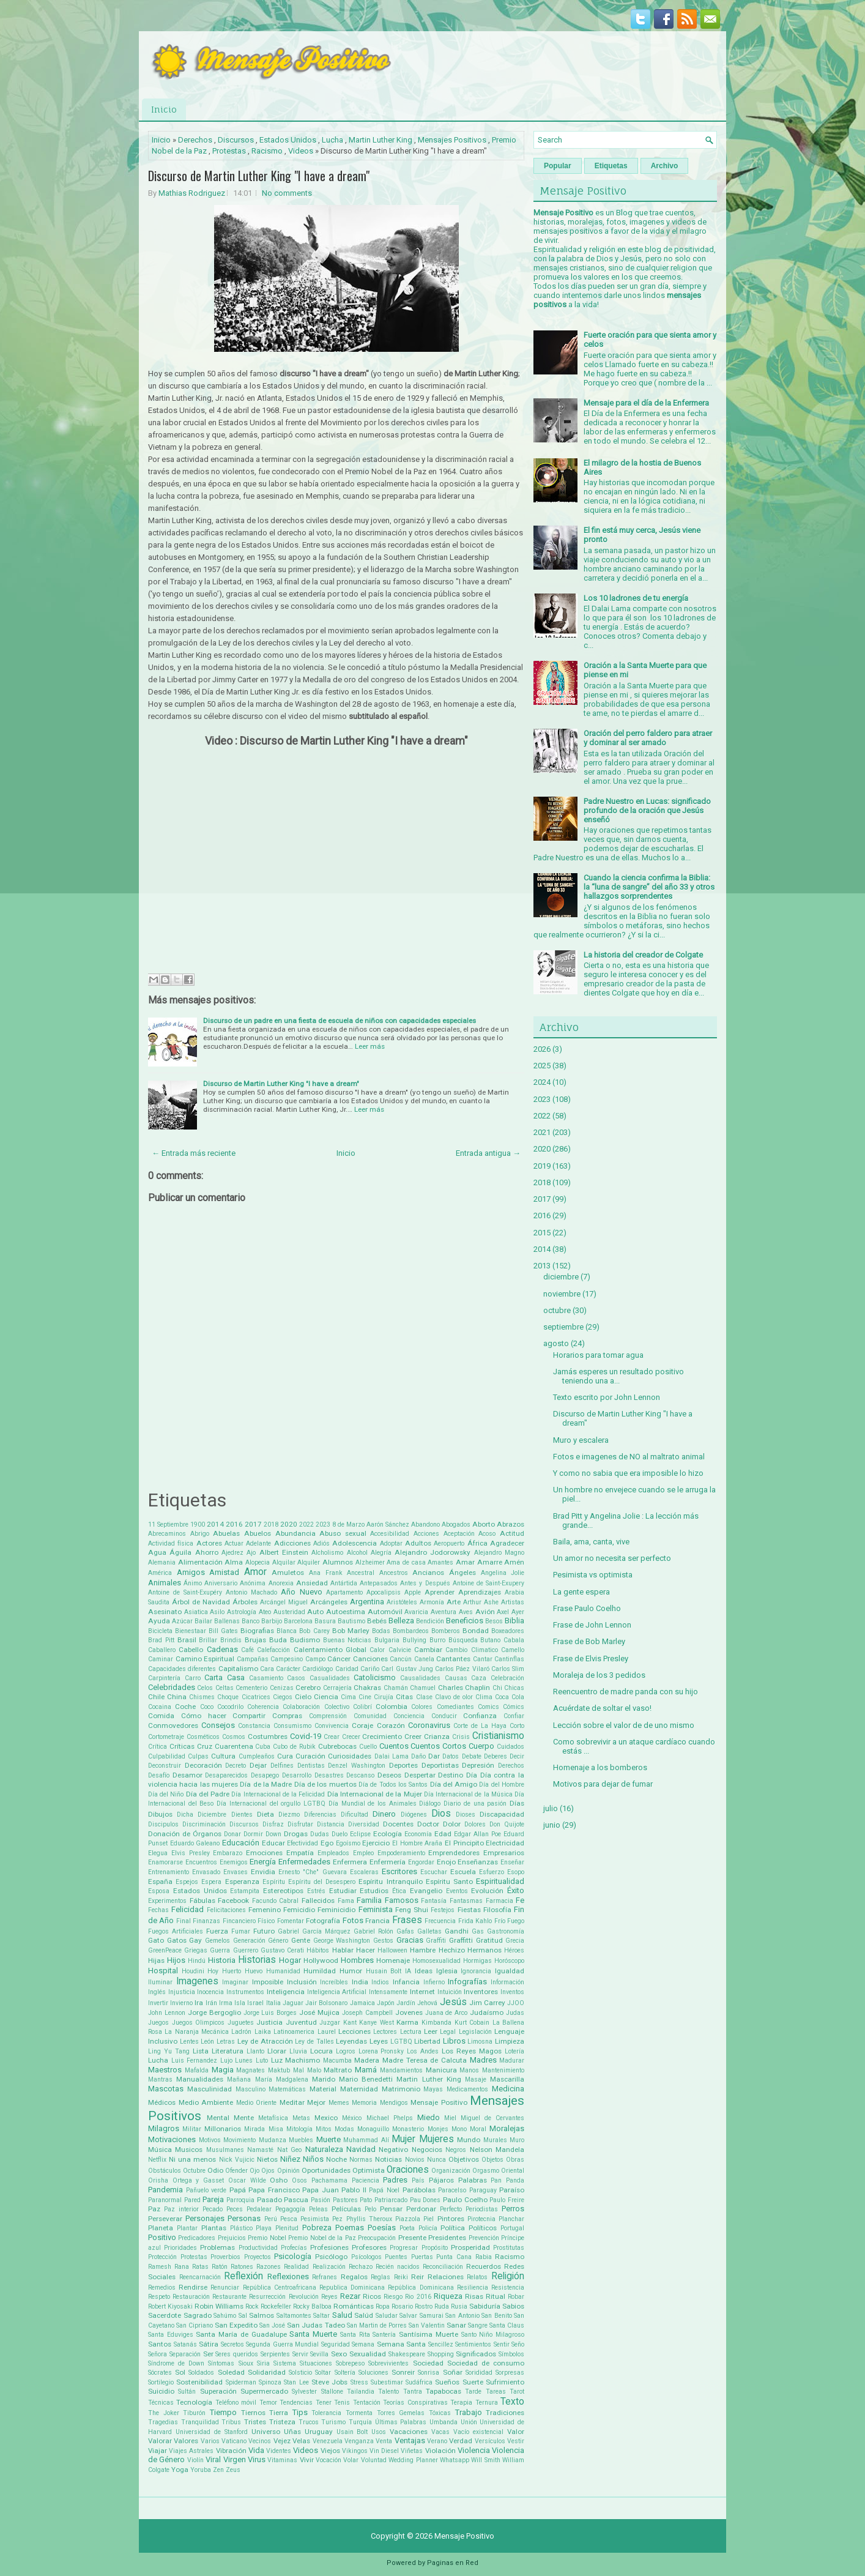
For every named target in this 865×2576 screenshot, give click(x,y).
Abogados (456, 1524)
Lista (201, 2051)
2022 (306, 1524)
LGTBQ (401, 2042)
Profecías (294, 2248)
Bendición (430, 1621)
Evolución (487, 1890)
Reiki (401, 2277)
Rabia (483, 2257)
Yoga (179, 2469)
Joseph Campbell (367, 2013)
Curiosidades (349, 1756)
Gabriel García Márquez (314, 1931)
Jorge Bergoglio (214, 2012)
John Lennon (166, 2013)
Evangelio (426, 1890)
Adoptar (391, 1543)
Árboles (245, 1602)
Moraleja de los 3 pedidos (599, 1675)
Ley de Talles (314, 2042)
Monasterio (408, 2129)
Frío (499, 1921)
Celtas (224, 1688)
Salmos (261, 2315)
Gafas (405, 1931)
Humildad (319, 1971)
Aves (466, 1612)
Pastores (345, 2200)
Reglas (380, 2277)
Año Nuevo (301, 1591)
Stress (359, 2382)
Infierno (434, 1982)
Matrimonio (401, 2089)
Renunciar (224, 2287)
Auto (315, 1611)
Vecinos (259, 2441)
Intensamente (388, 1992)
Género (278, 1941)
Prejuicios (232, 2238)
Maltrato (338, 2070)
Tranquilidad (200, 2422)
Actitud (512, 1533)
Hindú (197, 1961)
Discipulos (163, 1824)
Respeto (159, 2297)
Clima (483, 1697)
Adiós (321, 1543)
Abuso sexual (342, 1533)
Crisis (461, 1737)
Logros (345, 2051)
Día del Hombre (501, 1785)
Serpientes (275, 2354)
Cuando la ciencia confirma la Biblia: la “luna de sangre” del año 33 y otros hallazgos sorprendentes (649, 887)
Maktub (279, 2070)
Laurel (326, 2032)
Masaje (475, 2079)
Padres (395, 2179)
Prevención (484, 2238)
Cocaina (159, 1707)
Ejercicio (376, 1843)
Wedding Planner (412, 2460)
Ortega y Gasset (198, 2180)
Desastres (329, 1775)
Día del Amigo (454, 1784)
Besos (494, 1621)
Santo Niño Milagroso (492, 2335)
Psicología (292, 2256)
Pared (192, 2200)
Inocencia (210, 1992)
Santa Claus (506, 2325)
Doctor (428, 1824)
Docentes (398, 1824)
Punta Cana (454, 2257)
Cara (267, 1669)
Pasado (269, 2199)
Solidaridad (267, 2372)
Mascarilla (507, 2079)
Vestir (515, 2441)
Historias (257, 1959)
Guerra (220, 1950)
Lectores (385, 2032)
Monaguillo (373, 2129)
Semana (363, 2344)
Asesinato (165, 1611)
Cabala (513, 1640)
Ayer (517, 1612)
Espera (211, 1882)
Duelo (339, 1834)
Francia (377, 1920)
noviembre (562, 1293)
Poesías (382, 2227)
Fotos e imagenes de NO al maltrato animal (629, 1456)
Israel (255, 2003)
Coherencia (263, 1707)
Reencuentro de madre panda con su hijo (625, 1691)
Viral (213, 2459)
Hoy (212, 1971)
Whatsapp (454, 2460)
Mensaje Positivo (438, 2102)
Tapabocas (443, 2391)
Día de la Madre (266, 1784)
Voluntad (374, 2460)
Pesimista (314, 2219)
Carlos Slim (507, 1669)
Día (471, 1775)
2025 (542, 1065)
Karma (407, 2022)
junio (551, 1825)
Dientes (242, 1814)
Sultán (187, 2391)
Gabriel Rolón (373, 1931)
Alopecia (257, 1562)
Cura (285, 1756)
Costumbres (268, 1736)
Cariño (369, 1669)
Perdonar (421, 2209)
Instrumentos (245, 1992)
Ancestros (393, 1573)
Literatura (227, 2051)
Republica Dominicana (352, 2287)
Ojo (254, 2171)
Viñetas (412, 2451)
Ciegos (282, 1697)
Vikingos (355, 2451)
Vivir (307, 2459)
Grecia (514, 1941)
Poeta (407, 2228)
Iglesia (447, 1971)
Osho (279, 2180)
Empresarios (503, 1852)
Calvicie (399, 1650)
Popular (557, 166)
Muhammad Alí (366, 2140)
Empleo (363, 1853)
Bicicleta (160, 1631)
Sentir (502, 2344)
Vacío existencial (478, 2432)
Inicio (164, 109)
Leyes (378, 2041)
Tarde (473, 2391)
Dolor (452, 1824)
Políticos (483, 2228)
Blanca (287, 1631)
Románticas (353, 2306)
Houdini (193, 1971)
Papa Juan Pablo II (334, 2190)
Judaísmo (486, 2012)
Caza (478, 1678)
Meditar (292, 2102)
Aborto (483, 1524)
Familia (369, 1900)
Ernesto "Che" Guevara (312, 1872)
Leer (430, 2031)
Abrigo (199, 1534)
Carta (213, 1677)
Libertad (427, 2041)
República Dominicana (420, 2287)
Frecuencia (440, 1921)
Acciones (426, 1534)
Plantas (213, 2228)
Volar (350, 2460)
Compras (287, 1715)
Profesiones (329, 2247)
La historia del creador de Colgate (643, 954)
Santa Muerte (313, 2334)
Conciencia (409, 1716)
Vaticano (234, 2441)
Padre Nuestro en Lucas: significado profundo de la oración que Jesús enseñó (647, 810)
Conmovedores (173, 1725)
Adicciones (292, 1543)
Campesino (286, 1659)
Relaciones (446, 2277)
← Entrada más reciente (194, 1153)
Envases (235, 1872)
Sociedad (428, 2363)
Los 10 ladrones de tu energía (636, 598)
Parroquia (240, 2200)
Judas (515, 2013)
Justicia (269, 2022)
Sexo (339, 2354)
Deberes (495, 1756)
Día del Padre (207, 1794)
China (177, 1696)
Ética (399, 1891)
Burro (437, 1640)
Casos (296, 1678)
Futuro (264, 1931)
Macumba (337, 2060)
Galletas (429, 1931)
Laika (262, 2032)
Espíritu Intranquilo (390, 1881)
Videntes (278, 2451)
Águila (180, 1552)
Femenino (264, 1909)
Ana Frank (326, 1573)
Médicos (162, 2102)
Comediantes (455, 1707)
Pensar (391, 2209)
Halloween (392, 1950)
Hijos (176, 1960)
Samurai (432, 2316)
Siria (263, 2363)
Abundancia (295, 1533)
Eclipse (360, 1834)
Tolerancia (326, 2413)
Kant (350, 2023)
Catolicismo (375, 1677)
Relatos (477, 2277)
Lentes (189, 2042)
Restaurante (229, 2297)
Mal (298, 2070)
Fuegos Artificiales (175, 1931)
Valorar (160, 2440)
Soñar (452, 2372)
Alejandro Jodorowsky (432, 1552)
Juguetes (241, 2023)
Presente (412, 2237)
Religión (507, 2276)
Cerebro (308, 1687)
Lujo (226, 2060)
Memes (339, 2103)
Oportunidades (326, 2170)
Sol (180, 2372)
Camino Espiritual (205, 1659)
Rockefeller (276, 2306)
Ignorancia (476, 1971)
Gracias (409, 1940)
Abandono (425, 1524)
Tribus (231, 2422)
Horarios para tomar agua (598, 1355)
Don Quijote (506, 1824)
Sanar (456, 2325)
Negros (455, 2150)
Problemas (217, 2247)
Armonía (432, 1602)
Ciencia (326, 1696)
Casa (236, 1677)
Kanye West (376, 2023)
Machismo (302, 2060)
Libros (454, 2041)
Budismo (305, 1640)
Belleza (401, 1620)
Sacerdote (164, 2315)
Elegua (158, 1853)
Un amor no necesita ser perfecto (612, 1558)
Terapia (461, 2403)
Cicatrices (256, 1697)
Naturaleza (324, 2149)
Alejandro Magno (499, 1553)
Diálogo (429, 1803)
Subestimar (387, 2382)
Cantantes (453, 1659)
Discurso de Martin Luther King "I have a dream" (258, 175)
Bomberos (445, 1631)
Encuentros (201, 1862)
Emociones (264, 1852)
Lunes (244, 2060)
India (360, 1982)
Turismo (333, 2422)
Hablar (343, 1950)
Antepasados (379, 1583)
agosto (556, 1343)
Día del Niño (166, 1794)
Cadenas (222, 1649)
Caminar (160, 1659)
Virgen (234, 2459)
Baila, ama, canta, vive (591, 1541)
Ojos (268, 2171)
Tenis (342, 2403)
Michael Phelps (389, 2118)
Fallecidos (318, 1900)
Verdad (460, 2440)
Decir (517, 1756)
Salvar (408, 2316)
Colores (421, 1707)
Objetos (492, 2160)
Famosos (401, 1900)
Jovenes (409, 2012)
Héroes (514, 1950)
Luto (262, 2060)
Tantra (412, 2391)
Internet (422, 1991)
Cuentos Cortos (438, 1746)
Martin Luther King (380, 139)
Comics (488, 1707)
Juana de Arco (446, 2013)
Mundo (468, 2139)
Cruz (204, 1746)
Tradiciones (505, 2412)
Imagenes (197, 1981)
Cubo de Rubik (294, 1747)
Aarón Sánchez (387, 1524)
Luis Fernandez (194, 2060)
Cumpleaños (257, 1756)
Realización (329, 2267)
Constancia (254, 1726)
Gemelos (217, 1941)
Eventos (457, 1891)
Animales (164, 1582)
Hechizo (452, 1950)
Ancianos (428, 1572)
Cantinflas (509, 1659)
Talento (388, 2391)
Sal (243, 2316)
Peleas (318, 2209)
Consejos (218, 1725)
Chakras (367, 1687)
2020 (288, 1524)
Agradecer (507, 1543)
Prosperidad (470, 2247)
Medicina (508, 2088)
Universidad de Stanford (212, 2432)
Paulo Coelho (465, 2199)
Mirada (254, 2129)
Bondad (475, 1630)
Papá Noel (384, 2190)
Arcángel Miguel (284, 1602)
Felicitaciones (226, 1910)
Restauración (191, 2297)
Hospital (163, 1970)
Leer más (370, 1046)
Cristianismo (498, 1735)
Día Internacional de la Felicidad (278, 1794)
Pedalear (259, 2209)
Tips (300, 2412)
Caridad (346, 1669)
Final (183, 1921)
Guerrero (245, 1950)
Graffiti (436, 1941)
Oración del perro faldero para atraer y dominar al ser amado (648, 738)
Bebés (377, 1621)
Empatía (300, 1852)
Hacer (365, 1950)
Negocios (427, 2149)
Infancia (406, 1982)
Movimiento (239, 2140)
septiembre (563, 1326)
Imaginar (235, 1982)
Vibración (231, 2450)
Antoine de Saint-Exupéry (185, 1592)
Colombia (391, 1706)
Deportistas (440, 1765)
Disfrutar (300, 1824)
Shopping (441, 2354)
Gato (156, 1940)
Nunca (436, 2160)
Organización (450, 2171)
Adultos (418, 1543)
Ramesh (159, 2267)
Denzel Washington (356, 1766)
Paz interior (181, 2209)
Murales (495, 2140)
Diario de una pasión (475, 1803)
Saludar (387, 2316)
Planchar (511, 2219)
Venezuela (328, 2441)
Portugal (512, 2228)
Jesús (453, 2002)
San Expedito (236, 2325)
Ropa (383, 2306)
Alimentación (200, 1562)
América (160, 1573)
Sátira (208, 2344)
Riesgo (393, 2297)
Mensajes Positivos (452, 139)
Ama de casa (406, 1562)
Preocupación (377, 2238)
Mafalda (197, 2070)
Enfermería (387, 1862)
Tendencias (296, 2403)
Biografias (257, 1630)
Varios (210, 2441)
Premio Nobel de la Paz (322, 2238)
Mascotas (166, 2088)
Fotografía (323, 1920)
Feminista (375, 1909)
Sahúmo (224, 2316)
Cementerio (251, 1688)
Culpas (198, 1756)
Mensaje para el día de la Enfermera (646, 403)
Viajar (157, 2450)
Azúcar (182, 1621)
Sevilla (319, 2354)
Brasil (186, 1640)
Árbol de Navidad (201, 1602)
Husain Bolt (384, 1971)
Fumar (240, 1931)
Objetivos (463, 2159)
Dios (441, 1813)
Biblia (514, 1620)
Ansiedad (312, 1583)
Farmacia (499, 1901)
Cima (348, 1697)
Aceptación (459, 1534)
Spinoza (270, 2382)
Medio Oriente (256, 2103)
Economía (418, 1834)
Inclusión (302, 1982)
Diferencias (320, 1814)
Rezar (350, 2296)
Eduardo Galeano (195, 1843)
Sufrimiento (505, 2382)
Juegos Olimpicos (198, 2023)
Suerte (472, 2382)
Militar (191, 2129)
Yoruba (200, 2470)
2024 (542, 1082)
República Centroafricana (279, 2287)
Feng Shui (411, 1909)
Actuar (234, 1543)
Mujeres (436, 2139)
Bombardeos (411, 1631)
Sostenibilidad (199, 2382)
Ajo (251, 1553)
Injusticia (181, 1992)
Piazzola (407, 2219)
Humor (351, 1971)
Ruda (441, 2306)
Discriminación (204, 1824)
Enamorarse (165, 1862)
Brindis (231, 1640)
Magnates (250, 2070)
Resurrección (267, 2297)
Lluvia (298, 2051)
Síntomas (221, 2363)
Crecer (351, 1737)
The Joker (163, 2413)
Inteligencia (286, 1991)
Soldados (201, 2373)
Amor (255, 1571)
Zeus (233, 2470)
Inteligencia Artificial (337, 1992)
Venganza (359, 2441)
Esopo (515, 1872)
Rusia (459, 2306)
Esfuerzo (491, 1872)
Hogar (290, 1960)
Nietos (267, 2159)
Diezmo (289, 1814)
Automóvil (385, 1611)
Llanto (255, 2051)
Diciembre (212, 1814)
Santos (159, 2344)
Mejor (316, 2102)
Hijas (156, 1960)
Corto (517, 1726)
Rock (252, 2306)
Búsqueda (463, 1640)
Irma (225, 2003)
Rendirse (193, 2287)
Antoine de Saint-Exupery (488, 1583)
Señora (157, 2354)
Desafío (158, 1775)
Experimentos (167, 1901)
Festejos (443, 1910)
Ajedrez (232, 1553)
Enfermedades (304, 1861)
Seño (517, 2344)
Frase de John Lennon (592, 1624)
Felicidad (187, 1909)
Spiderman (241, 2382)
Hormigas (477, 1961)
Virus (256, 2459)
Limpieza (509, 2041)
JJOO (515, 2003)
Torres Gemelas (401, 2413)
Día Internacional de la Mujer (374, 1794)
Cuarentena (234, 1746)
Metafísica (273, 2118)
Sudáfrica (419, 2382)
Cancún (401, 1659)
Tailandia (360, 2391)
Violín (195, 2460)
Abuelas (226, 1533)
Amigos (191, 1572)
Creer (412, 1736)
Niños (313, 2159)
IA (408, 1971)
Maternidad (359, 2089)
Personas (244, 2218)
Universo (265, 2431)
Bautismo (351, 1621)
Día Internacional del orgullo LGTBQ (271, 1803)
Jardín (405, 2003)
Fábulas (202, 1900)
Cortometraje (166, 1737)
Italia (273, 2003)
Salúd (363, 2315)
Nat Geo (289, 2150)
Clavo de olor (454, 1697)
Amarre (489, 1562)
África (477, 1543)
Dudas (319, 1834)
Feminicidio (336, 1909)
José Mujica (319, 2012)
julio (550, 1808)
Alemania (162, 1562)
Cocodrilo (230, 1707)
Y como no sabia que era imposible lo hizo (628, 1473)
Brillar (208, 1640)
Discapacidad (502, 1814)
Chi (497, 1688)
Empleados (333, 1853)
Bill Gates (223, 1631)
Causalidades (420, 1678)
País (418, 2180)
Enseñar (512, 1862)
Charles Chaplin (464, 1687)
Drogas (296, 1834)
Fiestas (469, 1909)
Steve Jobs (329, 2382)
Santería (384, 2335)
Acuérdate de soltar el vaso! (602, 1708)
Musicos (188, 2149)
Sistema (284, 2363)
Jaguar (293, 2003)
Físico (266, 1921)
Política (452, 2228)
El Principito (464, 1843)
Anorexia (281, 1583)
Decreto (235, 1766)
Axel (503, 1612)
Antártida (343, 1583)
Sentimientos (473, 2344)
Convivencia (331, 1726)
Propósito (434, 2248)
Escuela (463, 1871)
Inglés (157, 1992)
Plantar (187, 2228)
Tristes (255, 2422)
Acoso (487, 1534)
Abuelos (257, 1533)
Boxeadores (507, 1631)
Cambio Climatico (471, 1650)
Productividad (258, 2248)
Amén (514, 1562)
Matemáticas (287, 2089)
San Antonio (462, 2316)
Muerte (328, 2139)
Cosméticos (203, 1737)
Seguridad (335, 2344)
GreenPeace (165, 1950)
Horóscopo (509, 1961)
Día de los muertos (325, 1784)
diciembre (561, 1276)
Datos (450, 1756)
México (352, 2118)
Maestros (165, 2069)
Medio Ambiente (206, 2102)
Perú (270, 2219)
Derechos (195, 139)
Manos (469, 2070)
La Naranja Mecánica (197, 2032)
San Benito (496, 2316)
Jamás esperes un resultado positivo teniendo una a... (618, 1376)
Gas (478, 1931)
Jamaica (362, 2003)
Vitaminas (282, 2460)
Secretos (232, 2344)
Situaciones (316, 2363)
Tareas (496, 2391)
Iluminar (160, 1982)
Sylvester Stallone (317, 2391)
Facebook (233, 1900)
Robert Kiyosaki (170, 2306)
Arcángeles (328, 1602)
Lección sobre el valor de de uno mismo (623, 1725)
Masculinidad (209, 2089)
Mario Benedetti (366, 2079)
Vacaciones (409, 2431)
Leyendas (351, 2041)
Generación (249, 1941)
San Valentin (427, 2325)
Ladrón (241, 2032)
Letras (226, 2042)
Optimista (368, 2170)
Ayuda (159, 1621)
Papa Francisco (274, 2190)
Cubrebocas (337, 1746)
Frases (407, 1920)
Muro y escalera (581, 1440)
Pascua (296, 2199)
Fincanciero (239, 1921)
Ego (327, 1843)
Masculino (250, 2089)
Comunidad (370, 1716)
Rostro (423, 2306)
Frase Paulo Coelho (587, 1608)
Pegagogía (290, 2209)
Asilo (217, 1612)
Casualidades (330, 1678)
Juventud (301, 2022)
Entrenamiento (168, 1872)
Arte (454, 1602)
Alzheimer (370, 1562)
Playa (264, 2228)
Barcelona (298, 1621)
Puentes (396, 2257)
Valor (515, 2431)
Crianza (437, 1736)
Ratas (200, 2267)
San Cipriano (194, 2325)
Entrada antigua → (488, 1153)
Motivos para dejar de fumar (603, 1784)
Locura (321, 2051)
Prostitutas (508, 2248)
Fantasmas (466, 1901)
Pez (337, 2219)
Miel (450, 2118)
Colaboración (301, 1707)
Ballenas (227, 1621)
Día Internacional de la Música (468, 1794)
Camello (512, 1650)
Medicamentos (467, 2089)
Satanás (185, 2344)
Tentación (367, 2403)
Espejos (187, 1882)
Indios (380, 1982)
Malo (314, 2070)
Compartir (248, 1715)
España (160, 1881)
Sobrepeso (350, 2363)
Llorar (276, 2051)
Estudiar (343, 1890)
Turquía (360, 2422)
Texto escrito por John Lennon (606, 1397)
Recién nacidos (398, 2267)
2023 (323, 1524)
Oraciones (408, 2169)
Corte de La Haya (480, 1726)
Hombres (357, 1960)
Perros (513, 2208)
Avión (485, 1611)
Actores (209, 1543)
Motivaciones (172, 2139)
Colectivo (336, 1707)
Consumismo (292, 1726)
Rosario (402, 2306)
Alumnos (337, 1562)
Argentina (367, 1601)
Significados (476, 2354)
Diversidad (363, 1824)
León (207, 2042)
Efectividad (302, 1843)
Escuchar (433, 1872)
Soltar (323, 2373)
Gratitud (489, 1940)
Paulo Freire (506, 2200)
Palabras (472, 2180)
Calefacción (273, 1650)
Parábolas (419, 2190)
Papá (237, 2190)
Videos (300, 150)
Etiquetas (611, 166)
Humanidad (283, 1971)
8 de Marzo (348, 1524)
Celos (205, 1688)
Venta (384, 2441)
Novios (415, 2160)
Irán (211, 2003)
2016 (234, 1524)
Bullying (414, 1640)
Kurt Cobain (472, 2023)
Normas (361, 2160)
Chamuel (423, 1688)
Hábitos (317, 1950)
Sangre (478, 2325)
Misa (276, 2129)
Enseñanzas (478, 1862)
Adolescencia (354, 1543)
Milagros (163, 2128)
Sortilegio (161, 2382)
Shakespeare (406, 2354)
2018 (271, 1524)
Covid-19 (305, 1736)
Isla (239, 2003)
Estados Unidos (287, 139)
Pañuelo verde (206, 2190)
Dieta (265, 1814)
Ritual (495, 2296)
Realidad (296, 2267)
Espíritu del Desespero (321, 1882)
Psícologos (366, 2257)
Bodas (381, 1631)
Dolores (475, 1824)
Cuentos (394, 1746)
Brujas (255, 1640)
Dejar (258, 1765)
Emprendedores (454, 1852)
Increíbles (334, 1982)
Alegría (381, 1553)
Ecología (387, 1834)
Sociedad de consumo (485, 2363)
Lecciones (354, 2031)
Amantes (440, 1562)
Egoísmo (348, 1843)
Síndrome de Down (176, 2363)
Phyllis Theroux (369, 2219)
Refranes (324, 2277)
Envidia (263, 1871)
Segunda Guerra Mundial (282, 2344)
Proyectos (257, 2257)
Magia (223, 2069)
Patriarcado (390, 2200)
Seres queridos (236, 2354)
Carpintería (164, 1678)
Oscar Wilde (247, 2180)
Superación (218, 2391)
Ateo (265, 1612)
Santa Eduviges (170, 2335)
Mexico (326, 2117)
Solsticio (300, 2373)
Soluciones (373, 2373)
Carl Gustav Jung (407, 1669)
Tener (324, 2403)
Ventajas (410, 2440)
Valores (186, 2440)
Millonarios (222, 2128)
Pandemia (165, 2189)
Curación (310, 1756)
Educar (273, 1843)
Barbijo (271, 1621)
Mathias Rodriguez (191, 193)
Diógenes (414, 1814)
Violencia (474, 2450)
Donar (232, 1834)
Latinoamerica (293, 2032)
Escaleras (364, 1872)
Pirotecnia (481, 2219)
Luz (277, 2060)
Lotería (514, 2051)
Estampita (244, 1891)
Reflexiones (288, 2276)
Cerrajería (337, 1688)
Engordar (421, 1862)
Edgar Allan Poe (477, 1834)
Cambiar (428, 1649)
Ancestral (360, 1573)
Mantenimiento (503, 2070)
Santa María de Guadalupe (241, 2334)
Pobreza (317, 2227)
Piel (428, 2219)
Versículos (490, 2441)
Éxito (515, 1890)
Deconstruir (164, 1766)
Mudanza (272, 2140)
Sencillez (440, 2344)
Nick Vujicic (236, 2160)
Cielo (303, 1696)
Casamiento (266, 1678)
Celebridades (171, 1687)
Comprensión (328, 1716)
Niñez (290, 2159)
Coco (206, 1707)
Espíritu (273, 1882)
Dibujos (160, 1814)
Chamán (396, 1688)
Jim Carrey (487, 2002)
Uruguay (319, 2431)
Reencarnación (200, 2277)
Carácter (288, 1669)
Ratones (242, 2267)
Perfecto (451, 2209)
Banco (250, 1621)
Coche (185, 1706)
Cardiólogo (317, 1669)
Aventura (443, 1612)
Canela (424, 1659)
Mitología (299, 2129)
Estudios (374, 1890)
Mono (459, 2129)
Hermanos (484, 1950)
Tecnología (194, 2402)
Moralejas (506, 2128)
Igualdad (509, 1971)
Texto (512, 2401)
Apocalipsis (383, 1592)
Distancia (330, 1824)
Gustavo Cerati (282, 1950)
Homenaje (393, 1960)
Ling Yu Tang (169, 2051)
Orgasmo (485, 2171)
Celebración (507, 1678)
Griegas (195, 1950)
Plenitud (287, 2228)
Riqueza (448, 2296)
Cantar (482, 1659)
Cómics (513, 1707)
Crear (332, 1737)
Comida (161, 1715)
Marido (323, 2079)
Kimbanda (436, 2023)
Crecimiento (382, 1736)
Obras (515, 2160)
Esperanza (242, 1881)
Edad (442, 1834)
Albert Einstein (283, 1552)
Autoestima (345, 1611)
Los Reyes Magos (472, 2051)
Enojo (446, 1862)
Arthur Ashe (481, 1602)
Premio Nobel (267, 2238)
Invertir (158, 2003)
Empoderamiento (401, 1853)
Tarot (517, 2391)
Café (247, 1650)
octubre (557, 1310)
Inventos (512, 1992)
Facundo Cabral (275, 1901)
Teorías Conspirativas (415, 2403)
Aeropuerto (449, 1543)
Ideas (423, 1971)
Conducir (444, 1716)
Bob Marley (350, 1630)
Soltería (345, 2373)
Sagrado (198, 2315)
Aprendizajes (479, 1592)
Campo (315, 1659)
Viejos (330, 2450)
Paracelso (452, 2190)
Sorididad (479, 2373)
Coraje (362, 1725)
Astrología (241, 1612)
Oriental (512, 2171)
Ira (199, 2002)
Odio (215, 2170)
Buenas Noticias (347, 1640)
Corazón (391, 1725)
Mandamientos (401, 2070)
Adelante (258, 1543)
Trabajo (468, 2412)
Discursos (236, 139)
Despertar (420, 1775)
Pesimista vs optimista (593, 1574)
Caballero (162, 1650)
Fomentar (290, 1921)
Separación (185, 2354)
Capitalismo (238, 1668)
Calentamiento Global (330, 1649)
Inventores (481, 1991)
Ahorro (206, 1552)
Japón (386, 2003)
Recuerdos (483, 2266)
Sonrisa (428, 2373)
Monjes (438, 2129)
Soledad (231, 2372)
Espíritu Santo (449, 1881)
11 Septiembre (168, 1524)
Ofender (236, 2171)
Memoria (364, 2103)
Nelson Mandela (497, 2149)
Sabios (513, 2306)
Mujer (403, 2139)
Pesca (288, 2219)
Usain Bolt (352, 2432)
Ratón (220, 2267)
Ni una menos (192, 2159)
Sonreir (403, 2372)
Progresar (404, 2248)
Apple (412, 1592)
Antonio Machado (251, 1592)
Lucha (332, 139)
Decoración (203, 1765)
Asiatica (196, 1612)
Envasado (206, 1872)
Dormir (253, 1834)
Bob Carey (314, 1631)
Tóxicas (440, 2413)
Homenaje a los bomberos (600, 1767)
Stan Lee (296, 2382)
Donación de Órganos (184, 1834)
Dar (434, 1756)
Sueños (447, 2382)
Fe (520, 1900)
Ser (208, 2354)
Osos (299, 2180)
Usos (378, 2432)
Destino (450, 1775)
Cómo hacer (203, 1715)
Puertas (422, 2257)
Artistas (512, 1602)
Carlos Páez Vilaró (462, 1669)
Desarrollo (296, 1775)
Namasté (260, 2150)
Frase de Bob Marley (589, 1641)
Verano (437, 2441)
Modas (344, 2129)
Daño (418, 1756)
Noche (336, 2159)
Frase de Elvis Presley (590, 1658)
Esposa (158, 1891)
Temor (268, 2403)
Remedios (162, 2287)
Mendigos (394, 2103)
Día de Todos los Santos (393, 1785)
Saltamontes (294, 2316)
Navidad (361, 2149)
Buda (278, 1640)
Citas (404, 1696)
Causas (456, 1678)
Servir (300, 2354)
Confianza (480, 1715)
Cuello (368, 1747)
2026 (542, 1049)
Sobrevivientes (388, 2363)
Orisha (158, 2180)
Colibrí (362, 1707)
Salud (342, 2315)
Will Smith (485, 2460)
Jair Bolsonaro (326, 2003)
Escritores (399, 1871)
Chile (156, 1696)
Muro (517, 2140)
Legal (448, 2032)
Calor (377, 1650)
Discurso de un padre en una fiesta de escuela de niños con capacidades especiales (339, 1020)
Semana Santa (401, 2344)
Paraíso (511, 2190)
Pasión (320, 2200)
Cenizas (282, 1688)
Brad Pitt (161, 1640)
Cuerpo (481, 1746)
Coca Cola (509, 1697)
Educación (240, 1842)
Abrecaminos (167, 1534)
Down (273, 1834)
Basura (325, 1621)
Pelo (370, 2209)
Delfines (282, 1766)
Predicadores (196, 2238)
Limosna (479, 2042)
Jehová (427, 2003)
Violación (440, 2450)
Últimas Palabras (401, 2422)
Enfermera (350, 1862)
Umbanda (443, 2422)
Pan (496, 2180)
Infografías (467, 1981)
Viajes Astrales (191, 2451)
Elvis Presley (190, 1853)
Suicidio (161, 2391)
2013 (542, 1265)
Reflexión (243, 2276)
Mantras (160, 2079)
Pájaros (441, 2180)
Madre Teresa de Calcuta (424, 2060)
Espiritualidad (500, 1881)
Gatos (177, 1940)
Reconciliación (443, 2267)
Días (517, 1803)
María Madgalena (281, 2079)
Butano (490, 1640)
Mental (218, 2117)
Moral (478, 2129)
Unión (469, 2422)
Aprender (440, 1592)
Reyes (329, 2297)
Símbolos (511, 2354)
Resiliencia (472, 2287)
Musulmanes (225, 2150)
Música (160, 2149)
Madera (366, 2060)
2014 (215, 1524)
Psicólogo (331, 2256)
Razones (268, 2267)
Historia (222, 1960)
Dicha (185, 1814)
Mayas (433, 2089)
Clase (424, 1697)
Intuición (449, 1992)
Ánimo (193, 1583)
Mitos (324, 2129)
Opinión (288, 2171)
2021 (542, 1132)
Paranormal (165, 2200)
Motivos (210, 2140)
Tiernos (253, 2412)
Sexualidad (367, 2354)
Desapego (265, 1775)
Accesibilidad (389, 1534)
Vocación (328, 2460)
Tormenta (359, 2413)
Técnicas (161, 2403)
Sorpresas (510, 2373)
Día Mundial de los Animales (373, 1803)
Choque (228, 1697)
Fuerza (217, 1931)
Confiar (513, 1716)
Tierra (278, 2412)
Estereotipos (283, 1890)
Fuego (515, 1921)
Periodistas (482, 2209)
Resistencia (507, 2287)
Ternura (486, 2403)
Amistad (224, 1572)
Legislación (475, 2032)
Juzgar (329, 2023)
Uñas (292, 2431)
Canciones (370, 1659)
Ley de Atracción (265, 2041)
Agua (157, 1552)
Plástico (241, 2228)
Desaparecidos (226, 1775)
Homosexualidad (436, 1961)
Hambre (423, 1950)
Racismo (267, 150)
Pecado (212, 2209)
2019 (542, 1166)
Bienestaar (190, 1631)
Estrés (316, 1891)
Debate (471, 1756)
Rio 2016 (418, 2297)
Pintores (450, 2218)
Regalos (354, 2277)
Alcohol (357, 1553)
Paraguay (483, 2190)
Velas (301, 2440)
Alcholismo (327, 1553)
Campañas (253, 1659)
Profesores (369, 2247)
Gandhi (457, 1931)
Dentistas (311, 1766)
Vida (256, 2450)
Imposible (267, 1982)
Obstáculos (164, 2171)
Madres (483, 2059)
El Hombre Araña (417, 1843)
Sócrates (160, 2373)
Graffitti (461, 1940)
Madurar (511, 2060)
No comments (287, 193)
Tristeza (282, 2422)
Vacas (440, 2432)
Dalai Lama (391, 1756)
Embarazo (227, 1853)
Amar (465, 1562)
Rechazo (361, 2267)
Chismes (202, 1697)
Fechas (158, 1910)
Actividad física (170, 1543)
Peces (234, 2209)
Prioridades (180, 2248)
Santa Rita (355, 2335)
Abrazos (510, 1524)
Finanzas (206, 1921)
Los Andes (423, 2051)
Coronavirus (429, 1725)
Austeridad (289, 1612)
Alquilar (283, 1562)
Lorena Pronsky (381, 2051)
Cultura (223, 1756)
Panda (515, 2180)
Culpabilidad (166, 1756)
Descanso (360, 1775)
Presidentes (447, 2237)
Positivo (162, 2237)
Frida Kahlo (475, 1921)
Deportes (403, 1765)
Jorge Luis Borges (270, 2013)
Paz (154, 2209)
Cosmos (233, 1737)
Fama (346, 1901)
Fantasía (434, 1901)
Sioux (246, 2363)
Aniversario (220, 1583)
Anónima (252, 1583)
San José (272, 2325)
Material (323, 2089)
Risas (474, 2296)
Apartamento (344, 1592)
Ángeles (462, 1572)
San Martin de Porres (377, 2325)
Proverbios (225, 2257)
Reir (417, 2277)
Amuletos (288, 1572)
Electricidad (505, 1843)
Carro (193, 1678)
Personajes (205, 2218)
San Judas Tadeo (315, 2325)
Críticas (182, 1746)
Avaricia (416, 1612)
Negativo (393, 2149)
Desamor (187, 1775)
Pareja (213, 2199)
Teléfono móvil (235, 2403)
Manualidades (199, 2079)
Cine (364, 1697)
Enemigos (234, 1862)
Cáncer (339, 1659)
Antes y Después (425, 1583)
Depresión (478, 1765)
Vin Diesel (384, 2451)
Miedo (428, 2117)
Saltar (321, 2316)
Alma (234, 1562)
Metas (301, 2118)
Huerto (231, 1971)
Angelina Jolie (503, 1573)
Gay (195, 1940)
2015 (542, 1232)
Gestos (383, 1941)
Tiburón (194, 2413)
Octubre (194, 2171)
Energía (263, 1861)
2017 (253, 1524)
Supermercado (264, 2391)
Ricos (372, 2296)
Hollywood (320, 1960)
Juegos (158, 2023)
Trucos (309, 2422)
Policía (427, 2228)
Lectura (410, 2032)
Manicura (441, 2070)
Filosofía (497, 1909)
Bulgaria (386, 1640)
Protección (162, 2257)
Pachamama (329, 2180)
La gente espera (581, 1591)
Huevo (253, 1971)
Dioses (465, 1814)
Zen (218, 2470)
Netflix (157, 2160)
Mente (244, 2117)
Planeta (160, 2228)
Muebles (301, 2140)
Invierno (181, 2003)
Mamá (366, 2069)
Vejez (282, 2440)
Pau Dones (425, 2200)
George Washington (342, 1941)
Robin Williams (219, 2306)
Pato (366, 2200)
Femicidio (299, 1909)
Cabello (191, 1649)
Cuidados (510, 1747)
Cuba (262, 1747)
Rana (181, 2267)
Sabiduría (484, 2306)
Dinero (384, 1813)
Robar (516, 2297)
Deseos (389, 1775)
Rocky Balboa (312, 2306)
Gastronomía (505, 1931)
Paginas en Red (452, 2563)
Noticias (388, 2159)
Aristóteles (402, 1602)
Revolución (304, 2297)
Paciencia (365, 2180)
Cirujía (383, 1697)
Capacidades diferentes (182, 1669)
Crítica (157, 1747)
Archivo (664, 166)
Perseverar (165, 2218)
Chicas (514, 1688)
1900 (197, 1524)
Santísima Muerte (428, 2334)
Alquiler (308, 1562)
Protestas (229, 150)
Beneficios (464, 1620)
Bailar (203, 1621)
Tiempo (223, 2412)
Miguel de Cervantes (492, 2118)
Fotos (353, 1920)
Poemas (349, 2227)
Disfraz (273, 1824)
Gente (300, 1940)
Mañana (239, 2079)
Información (507, 1982)
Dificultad (354, 1814)
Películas (346, 2209)
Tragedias (163, 2422)
